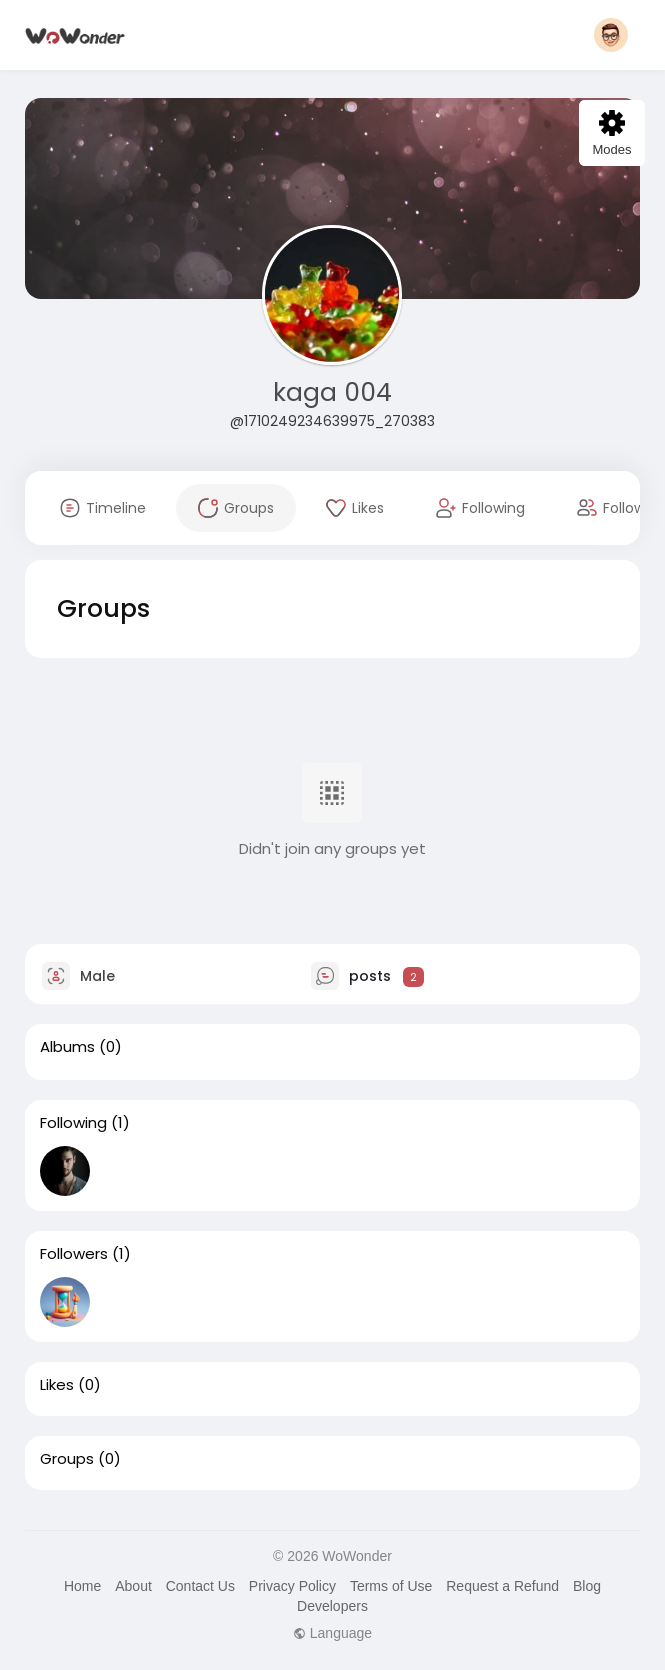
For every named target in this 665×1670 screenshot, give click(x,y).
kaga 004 (332, 392)
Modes (611, 133)
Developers (332, 1606)
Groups (67, 1459)
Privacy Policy (292, 1586)
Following (73, 1123)
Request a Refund (502, 1586)
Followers (74, 1254)
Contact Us (200, 1586)
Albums (67, 1047)
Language (332, 1633)
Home (82, 1586)
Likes (57, 1385)
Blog (587, 1586)
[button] (611, 35)
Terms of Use (391, 1586)
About (133, 1586)
